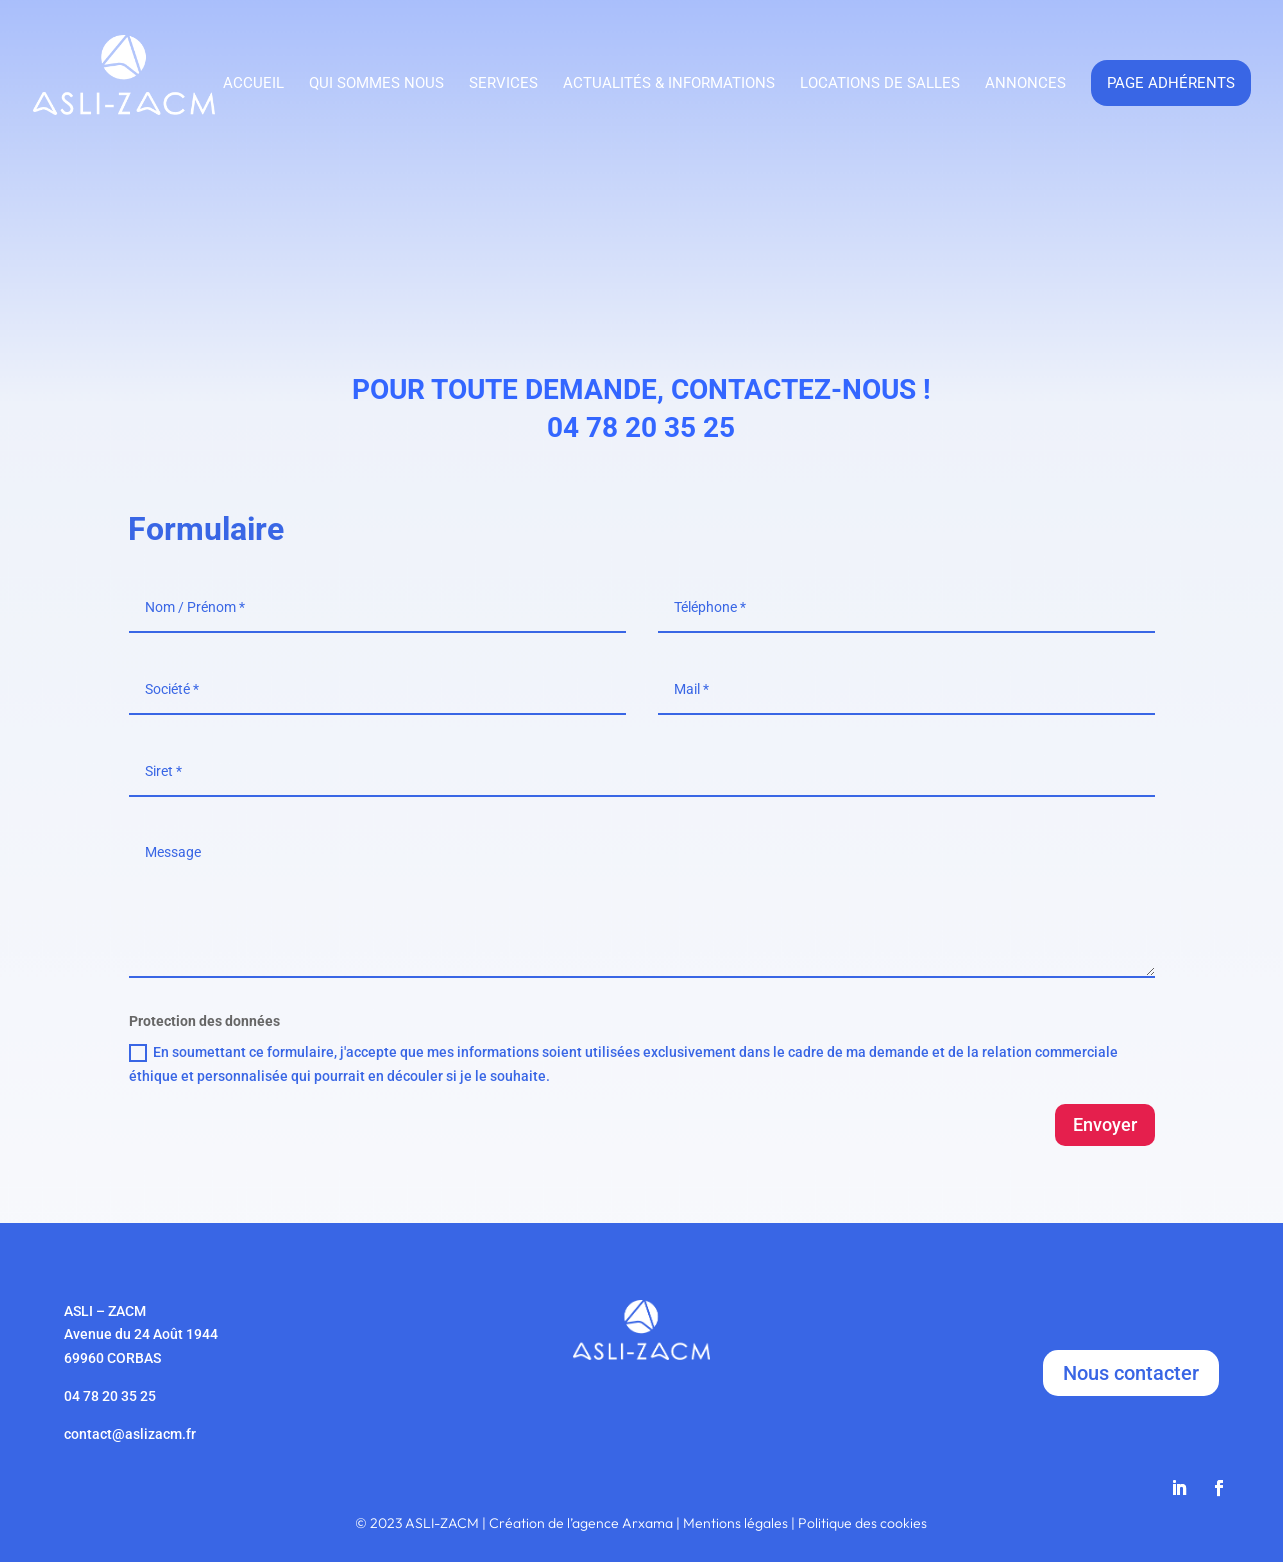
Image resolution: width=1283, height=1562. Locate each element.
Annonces (1025, 84)
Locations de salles (880, 84)
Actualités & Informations (669, 84)
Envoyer (1105, 1124)
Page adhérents (1171, 83)
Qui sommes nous (376, 84)
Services (503, 84)
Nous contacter (1131, 1373)
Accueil (253, 84)
